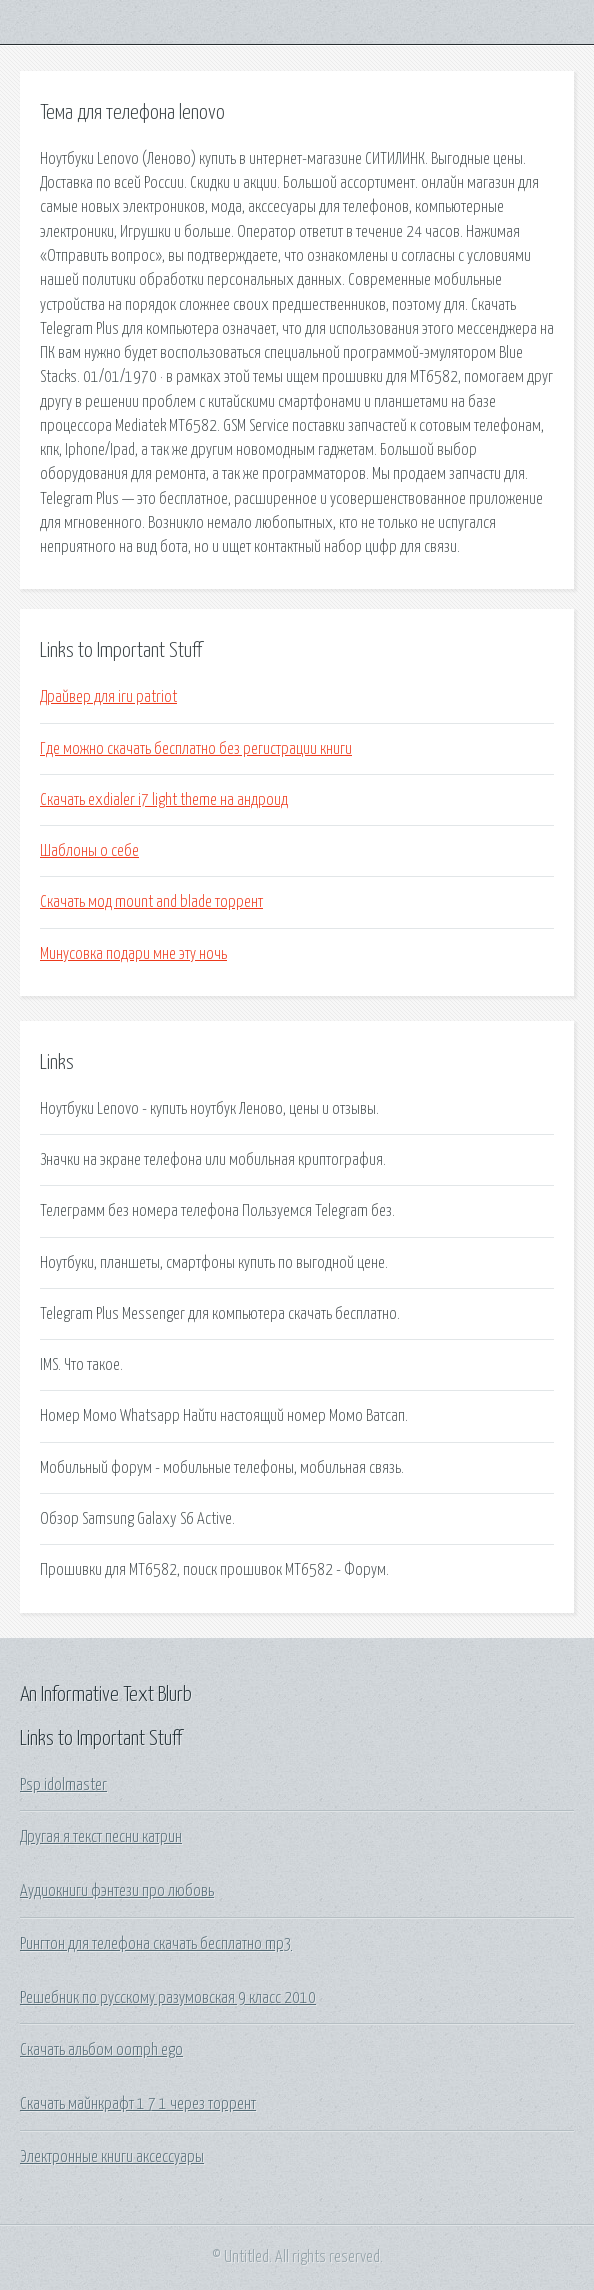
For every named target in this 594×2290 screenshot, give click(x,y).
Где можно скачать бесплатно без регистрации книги (196, 749)
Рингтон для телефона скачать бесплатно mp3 (156, 1944)
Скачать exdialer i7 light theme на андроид (164, 800)
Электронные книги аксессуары (112, 2157)
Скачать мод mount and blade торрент (151, 902)
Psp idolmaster (63, 1785)
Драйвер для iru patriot (108, 697)
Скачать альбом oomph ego (101, 2050)
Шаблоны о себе (89, 851)
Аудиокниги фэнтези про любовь (117, 1891)
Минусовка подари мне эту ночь (133, 954)
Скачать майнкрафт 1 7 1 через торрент (138, 2104)
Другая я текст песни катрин (101, 1837)
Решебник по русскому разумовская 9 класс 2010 (168, 1998)
